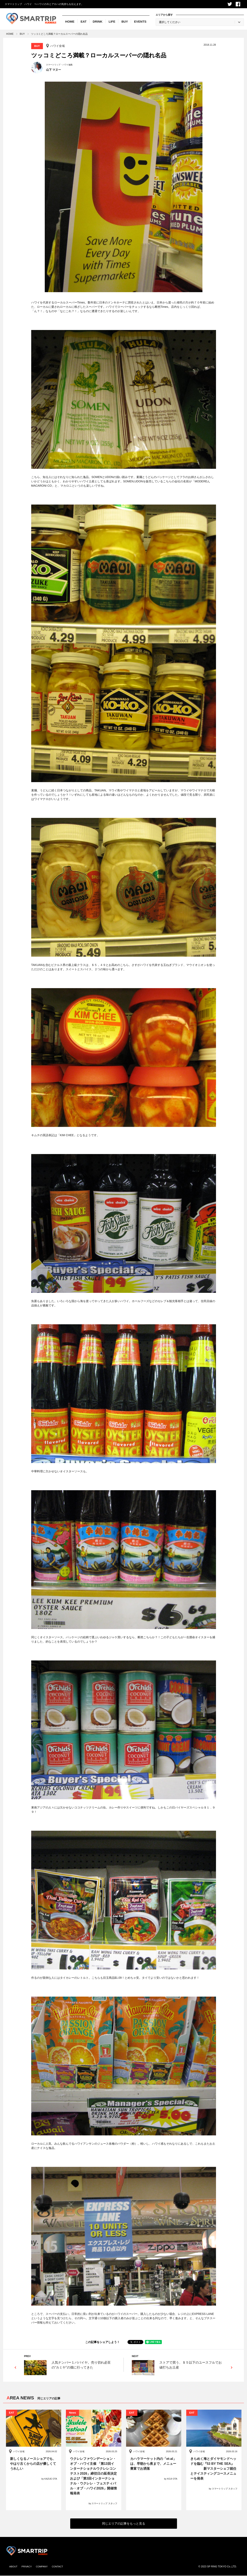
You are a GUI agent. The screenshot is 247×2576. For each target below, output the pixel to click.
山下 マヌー (53, 69)
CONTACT (59, 2567)
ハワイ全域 (57, 45)
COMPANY (43, 2567)
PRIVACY (27, 2567)
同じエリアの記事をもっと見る (123, 2523)
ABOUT (13, 2567)
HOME (10, 33)
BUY (22, 33)
